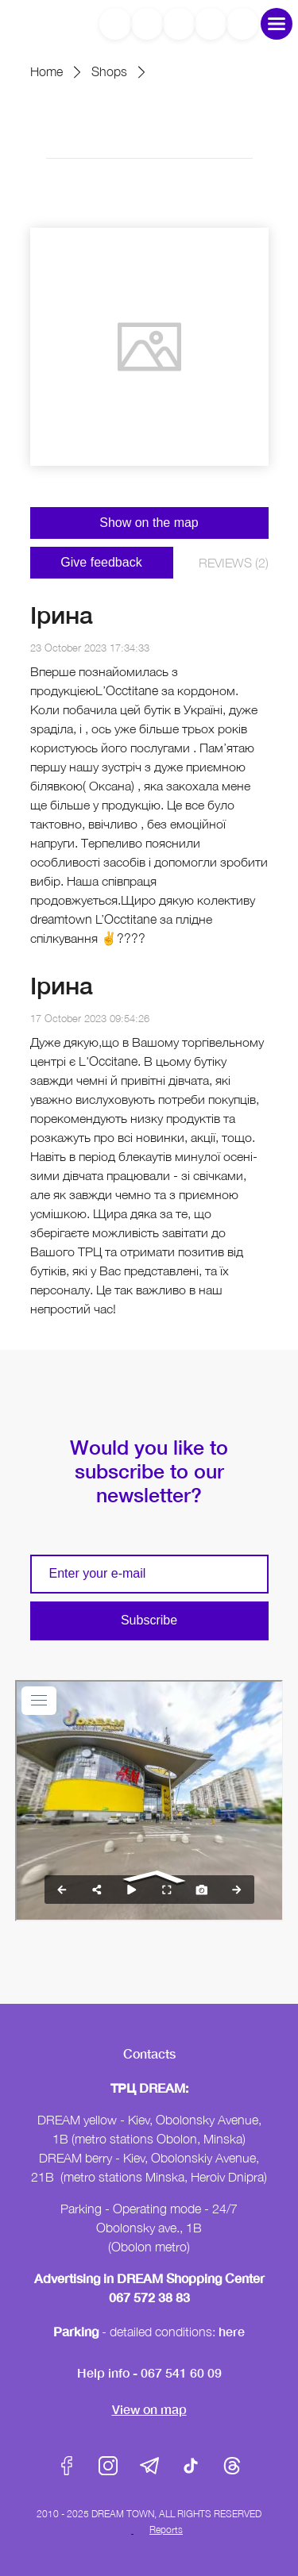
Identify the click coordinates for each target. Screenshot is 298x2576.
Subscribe (149, 1620)
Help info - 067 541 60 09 (149, 2372)
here (232, 2331)
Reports (166, 2530)
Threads (232, 2465)
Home (46, 71)
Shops (109, 71)
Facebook (66, 2465)
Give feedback (100, 562)
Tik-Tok (190, 2465)
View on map (149, 2408)
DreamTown (36, 23)
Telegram (149, 2465)
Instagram (108, 2465)
